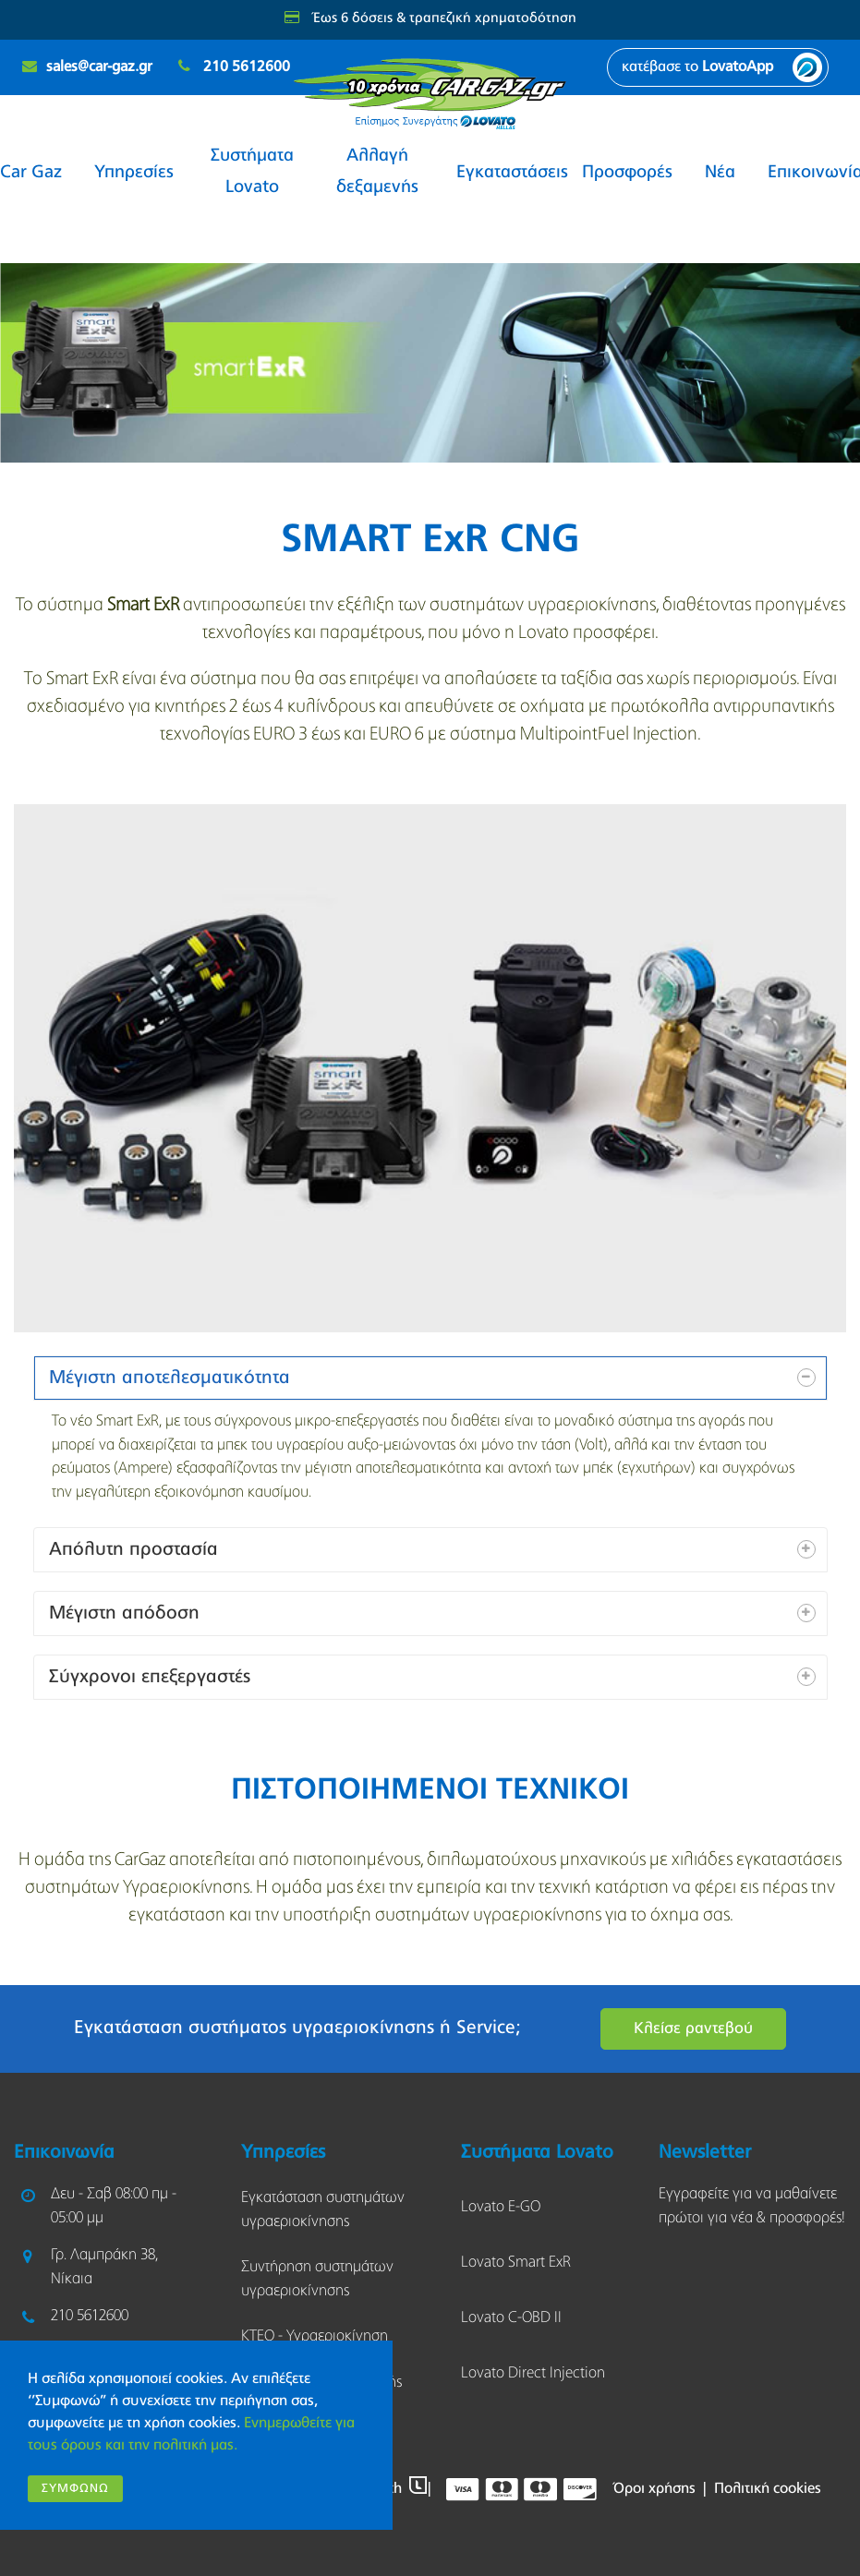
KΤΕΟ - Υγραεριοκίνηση (314, 2336)
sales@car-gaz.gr (99, 67)
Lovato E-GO (500, 2207)
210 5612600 (246, 67)
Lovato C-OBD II (511, 2318)
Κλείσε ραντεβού (693, 2029)
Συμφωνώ (75, 2489)
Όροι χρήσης (654, 2489)
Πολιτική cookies (767, 2489)
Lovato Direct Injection (533, 2373)
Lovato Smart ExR (516, 2262)
